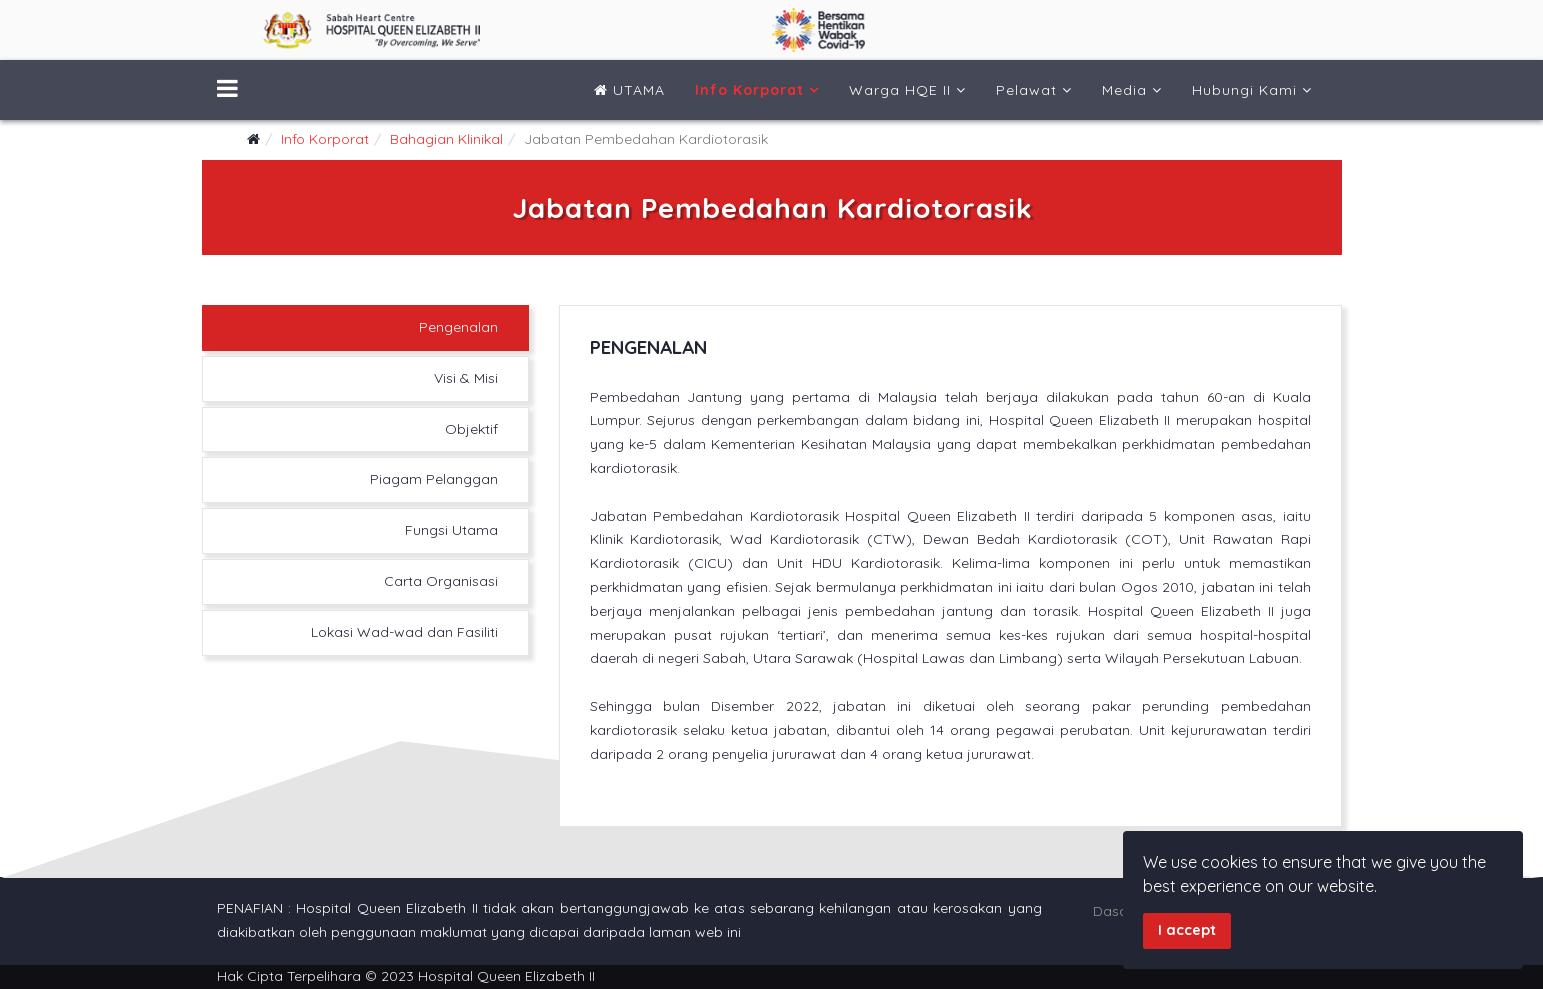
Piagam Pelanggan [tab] (434, 479)
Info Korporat (749, 90)
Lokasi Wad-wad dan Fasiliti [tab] (404, 632)
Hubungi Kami (1244, 90)
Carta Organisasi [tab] (441, 581)
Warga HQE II (900, 90)
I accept (1187, 930)
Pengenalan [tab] (458, 327)
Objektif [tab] (471, 429)
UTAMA (629, 90)
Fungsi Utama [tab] (451, 530)
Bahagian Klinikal (446, 139)
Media (1124, 90)
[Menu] (227, 90)
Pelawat (1026, 90)
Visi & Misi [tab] (466, 378)
